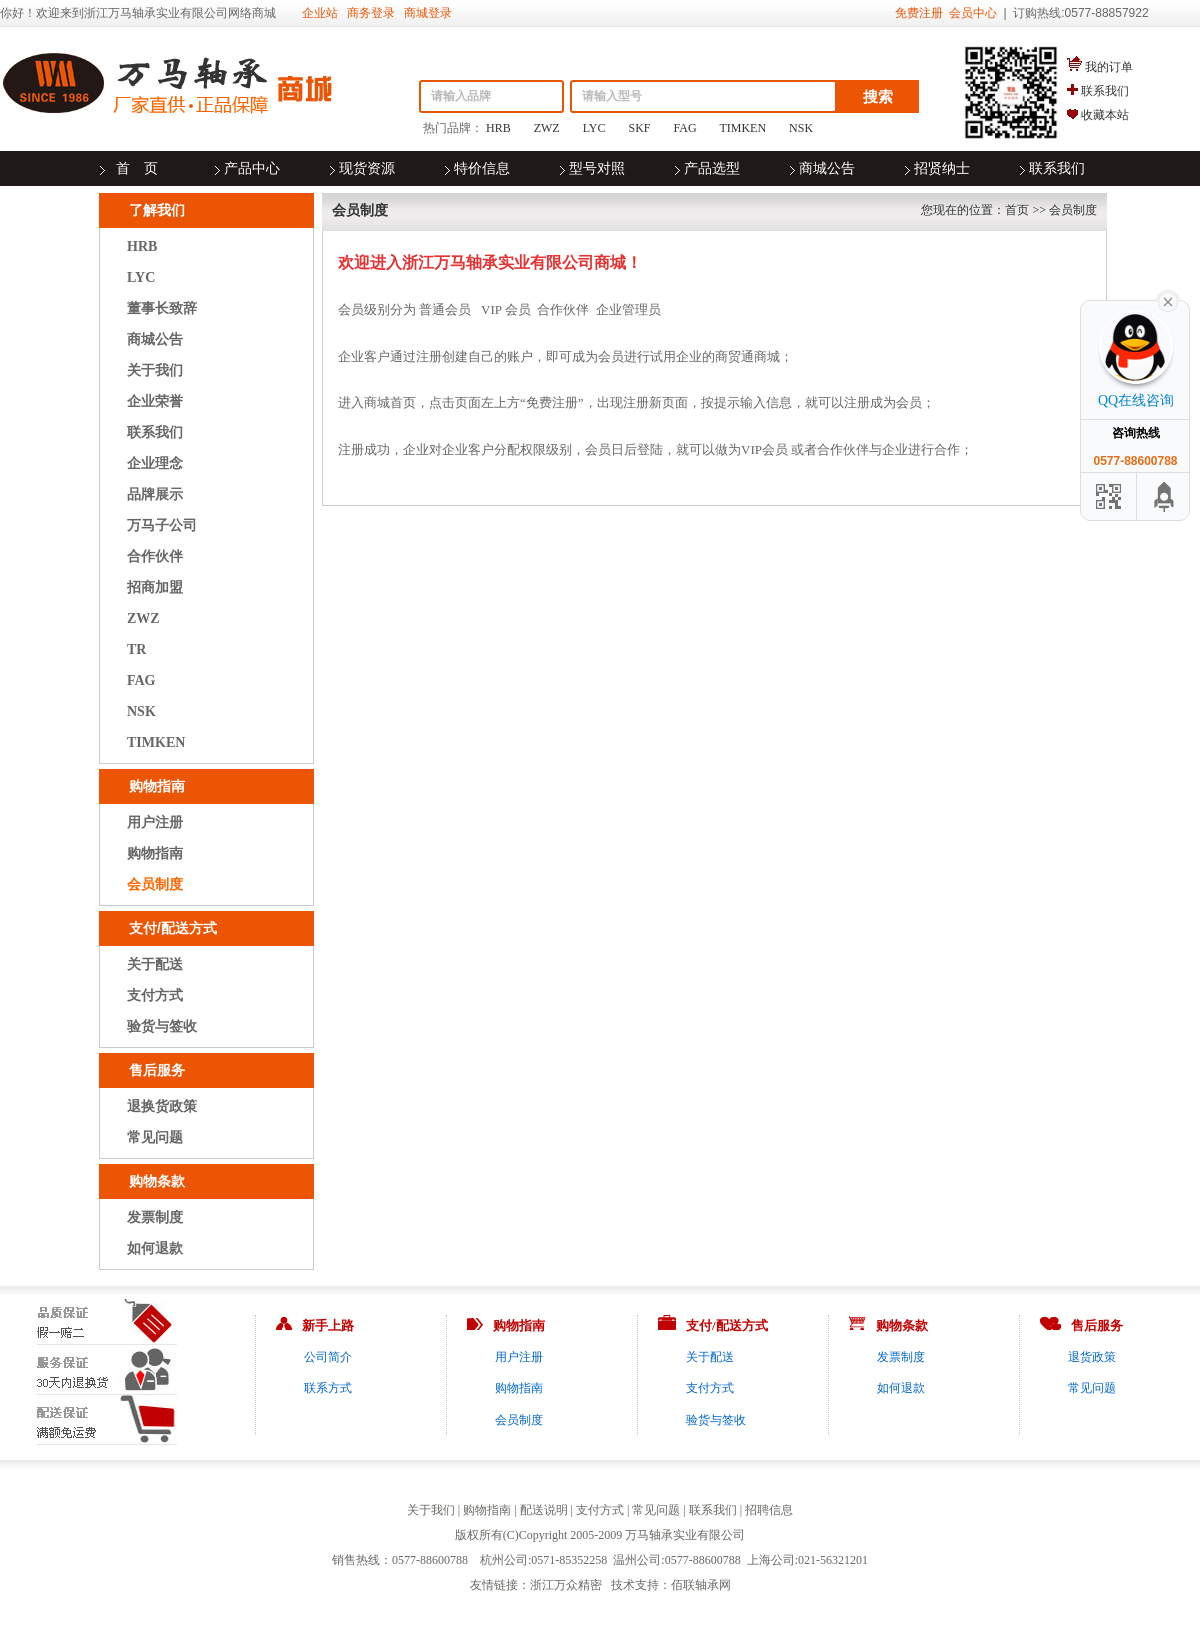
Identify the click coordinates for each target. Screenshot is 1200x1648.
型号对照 (597, 168)
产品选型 (712, 168)
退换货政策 (162, 1106)
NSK (801, 128)
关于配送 (155, 964)
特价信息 (482, 168)
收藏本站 (1105, 115)
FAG (685, 128)
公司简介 (328, 1357)
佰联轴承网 (701, 1585)
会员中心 (973, 13)
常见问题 (155, 1137)
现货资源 (367, 168)
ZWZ (547, 128)
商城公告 (827, 168)
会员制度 (155, 884)
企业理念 (155, 463)
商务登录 (371, 13)
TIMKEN (742, 128)
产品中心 (252, 168)
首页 (1017, 210)
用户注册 (155, 822)
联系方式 (328, 1388)
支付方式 (155, 995)
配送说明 (544, 1510)
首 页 (137, 168)
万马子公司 (162, 525)
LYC (594, 128)
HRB (498, 128)
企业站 (320, 13)
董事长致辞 (162, 308)
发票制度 (155, 1217)
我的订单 (1109, 67)
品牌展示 (155, 494)
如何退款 (155, 1248)
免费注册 (919, 13)
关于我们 (155, 370)
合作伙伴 (155, 556)
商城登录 (428, 13)
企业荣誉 (155, 401)
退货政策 (1092, 1357)
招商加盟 (155, 587)
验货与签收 (162, 1026)
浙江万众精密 (566, 1585)
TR (136, 649)
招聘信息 (769, 1510)
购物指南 (155, 853)
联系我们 (1105, 91)
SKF (640, 128)
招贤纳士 (942, 168)
